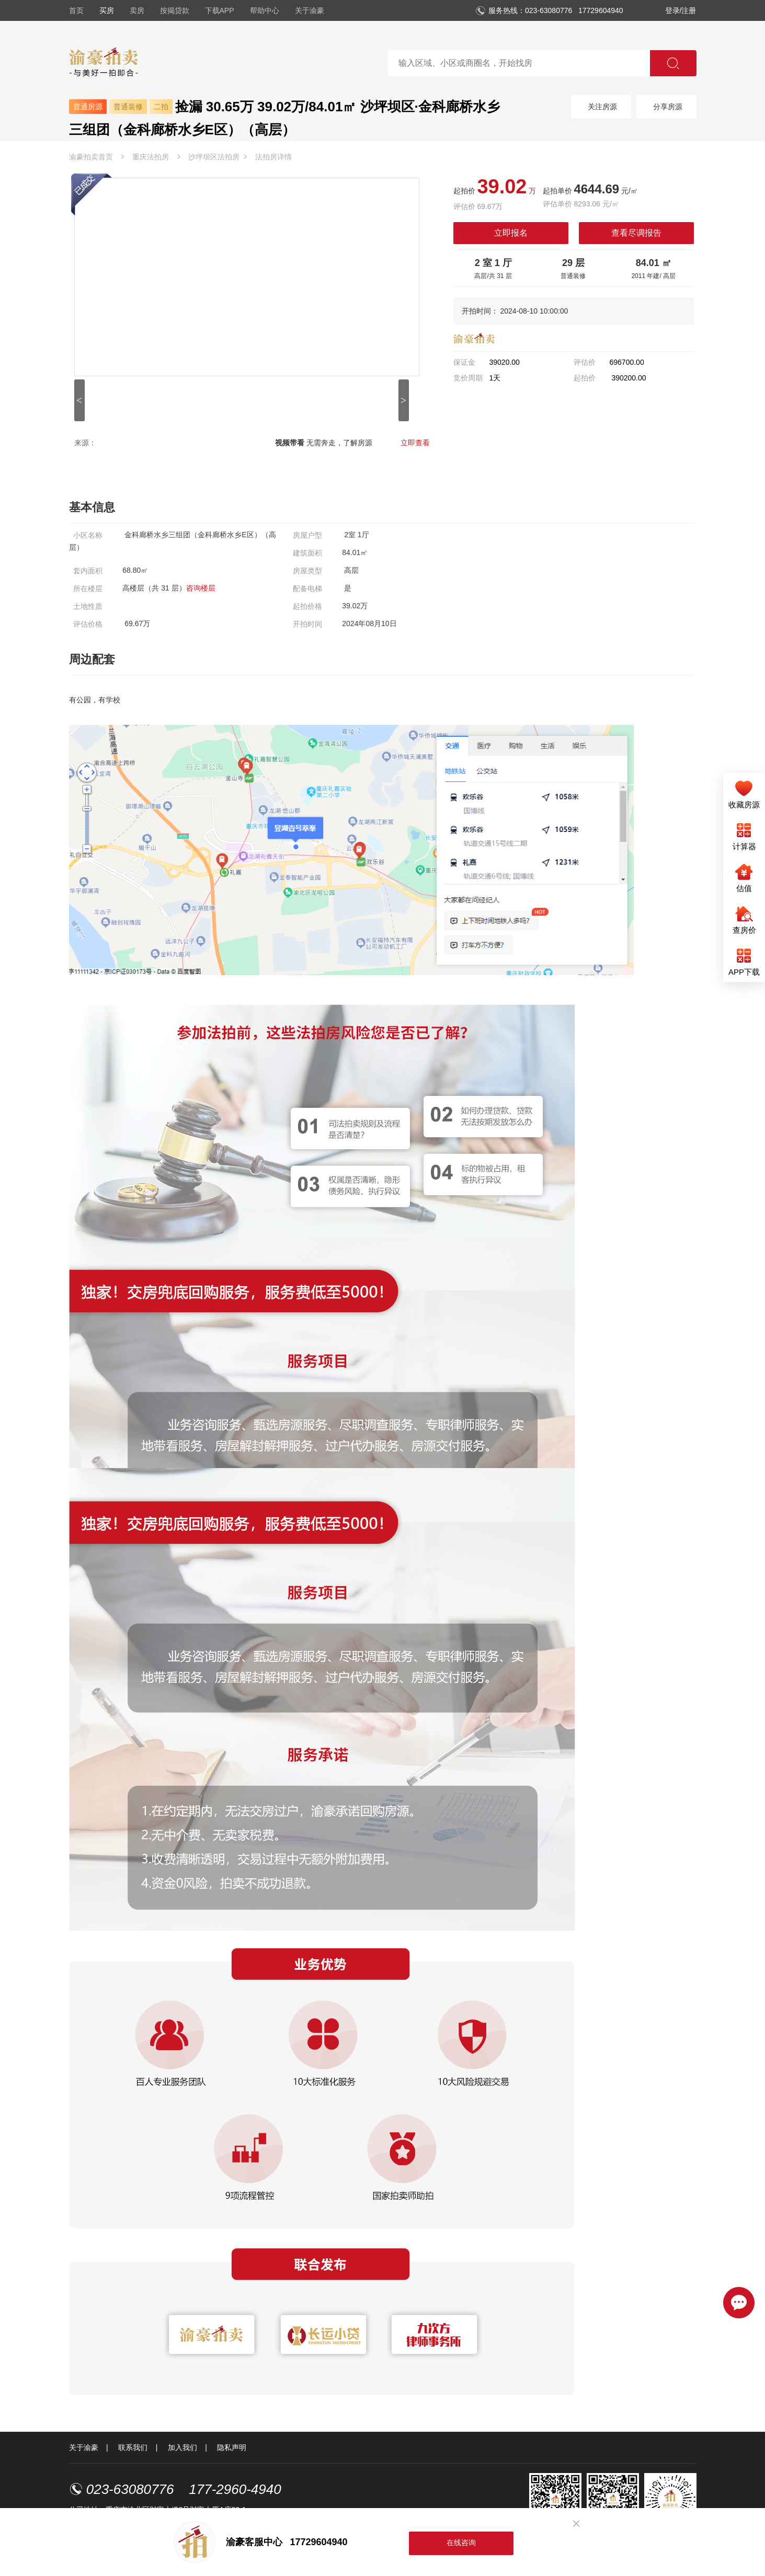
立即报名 (511, 232)
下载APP (219, 10)
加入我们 (182, 2447)
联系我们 (132, 2447)
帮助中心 (264, 10)
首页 (76, 10)
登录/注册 (681, 10)
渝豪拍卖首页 (91, 157)
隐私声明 (231, 2447)
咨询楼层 (200, 588)
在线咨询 (461, 2542)
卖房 (137, 10)
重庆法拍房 (150, 157)
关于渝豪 (309, 10)
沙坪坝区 (213, 157)
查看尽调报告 (636, 232)
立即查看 (415, 442)
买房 (106, 10)
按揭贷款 (174, 10)
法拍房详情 (273, 157)
